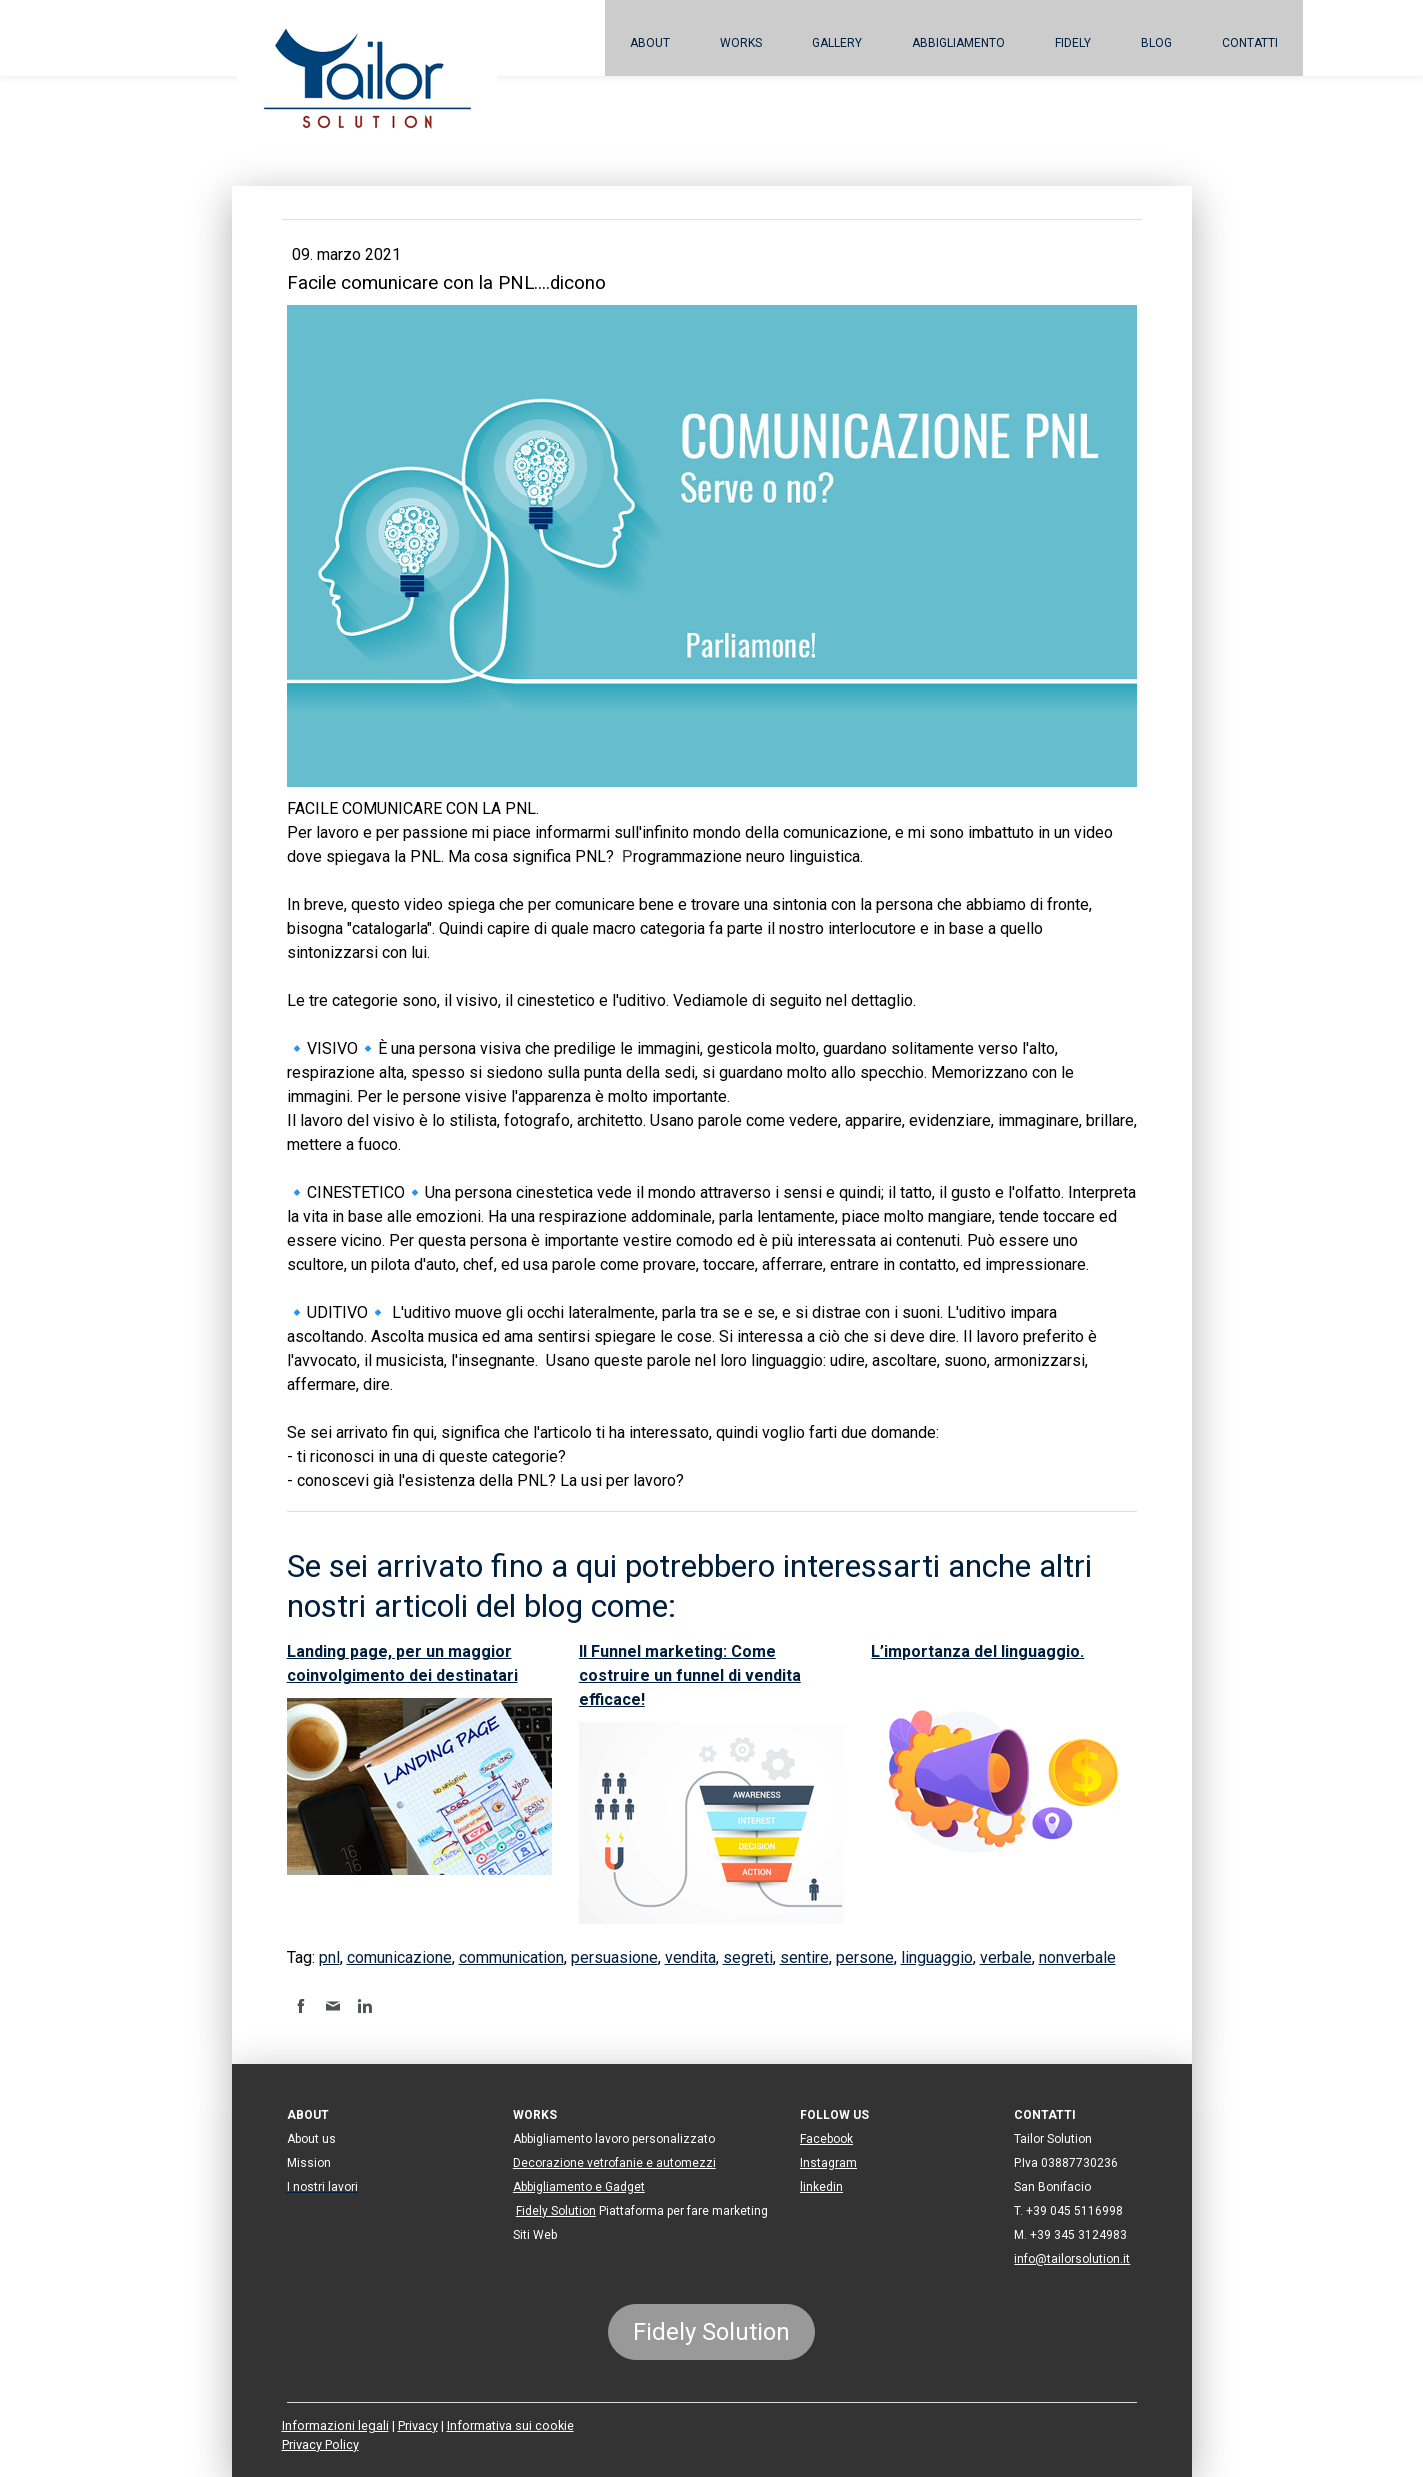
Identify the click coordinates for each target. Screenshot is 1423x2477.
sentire (804, 1957)
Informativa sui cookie (510, 2425)
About (650, 43)
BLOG (1156, 43)
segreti (748, 1957)
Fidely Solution (556, 2211)
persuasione (614, 1957)
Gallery (837, 43)
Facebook (826, 2139)
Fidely (1073, 43)
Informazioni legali (335, 2425)
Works (741, 43)
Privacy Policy (320, 2444)
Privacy (418, 2425)
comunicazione (399, 1957)
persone (865, 1957)
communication (511, 1957)
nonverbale (1077, 1957)
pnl (329, 1957)
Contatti (1250, 43)
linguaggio (937, 1957)
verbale (1006, 1957)
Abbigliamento (958, 43)
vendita (690, 1957)
